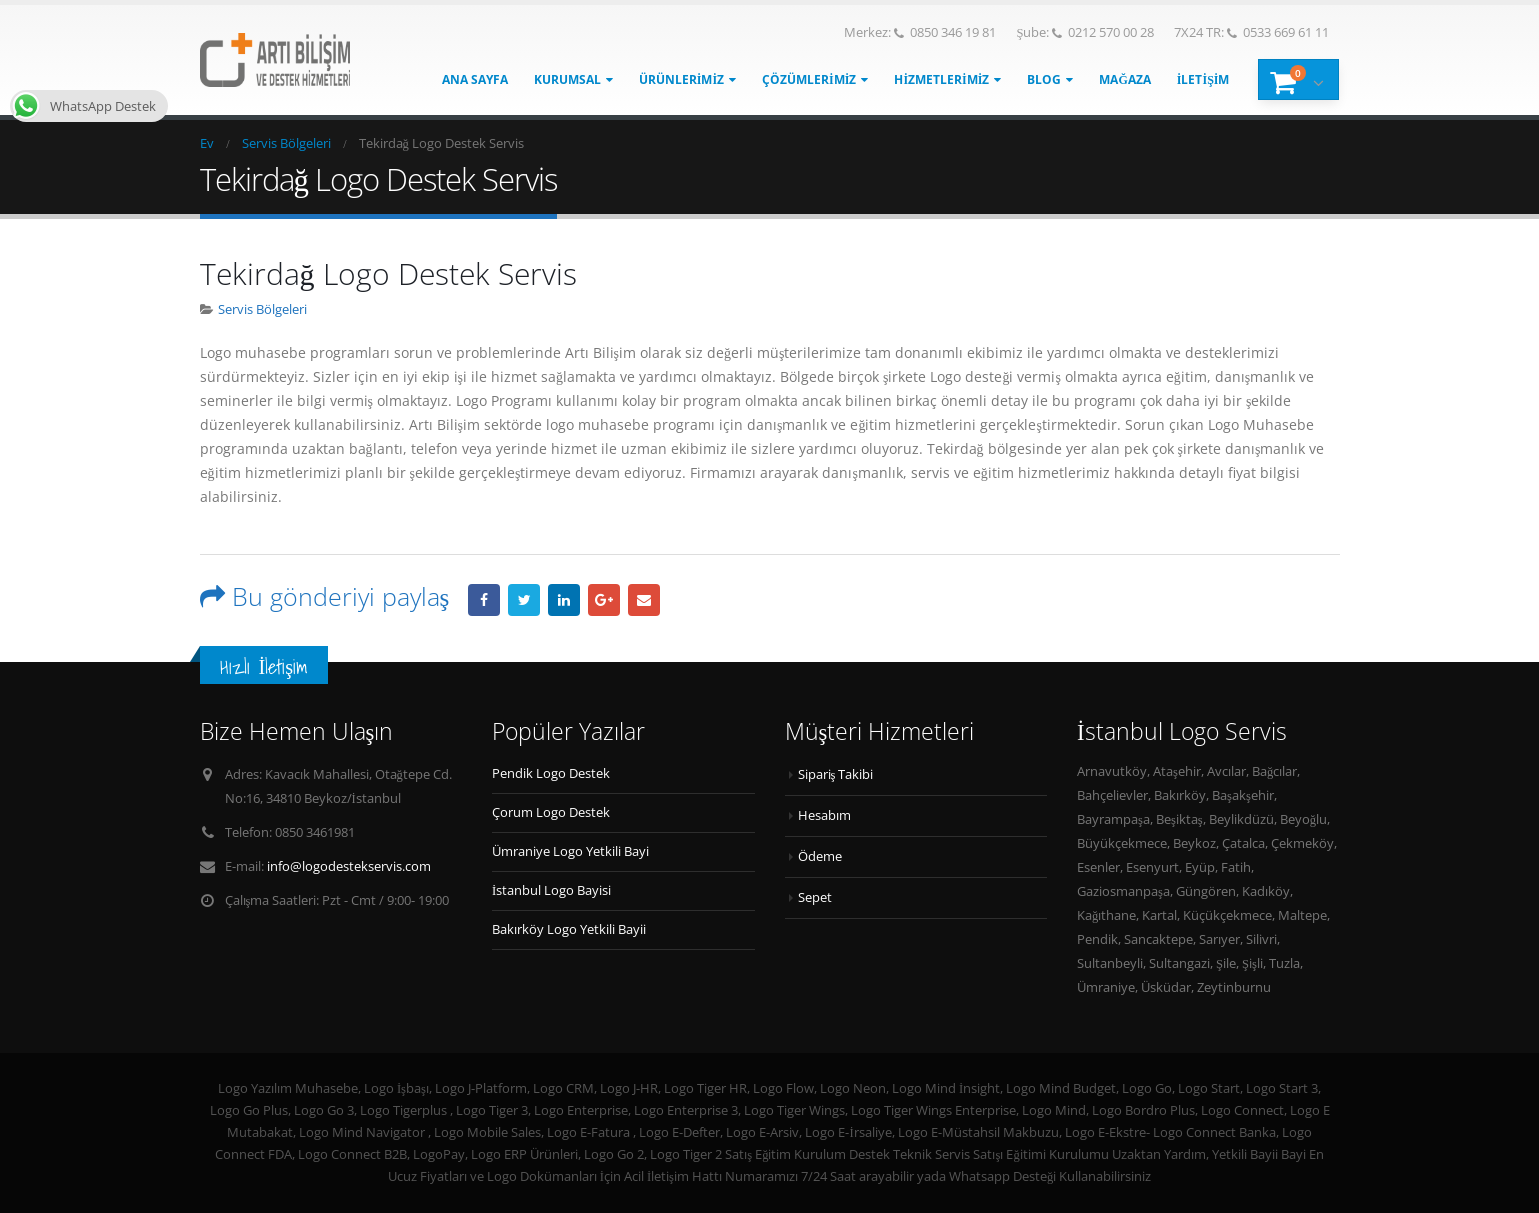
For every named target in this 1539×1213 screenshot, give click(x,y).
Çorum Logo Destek (551, 812)
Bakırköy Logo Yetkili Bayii (569, 929)
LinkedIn (564, 600)
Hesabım (824, 815)
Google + (604, 600)
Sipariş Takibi (836, 774)
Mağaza (1124, 79)
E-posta (644, 600)
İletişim (1203, 79)
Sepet (815, 897)
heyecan (524, 600)
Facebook (484, 600)
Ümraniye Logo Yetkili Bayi (570, 851)
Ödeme (820, 856)
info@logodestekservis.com (349, 866)
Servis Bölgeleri (262, 309)
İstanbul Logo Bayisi (551, 890)
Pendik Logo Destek (551, 773)
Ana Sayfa (475, 79)
